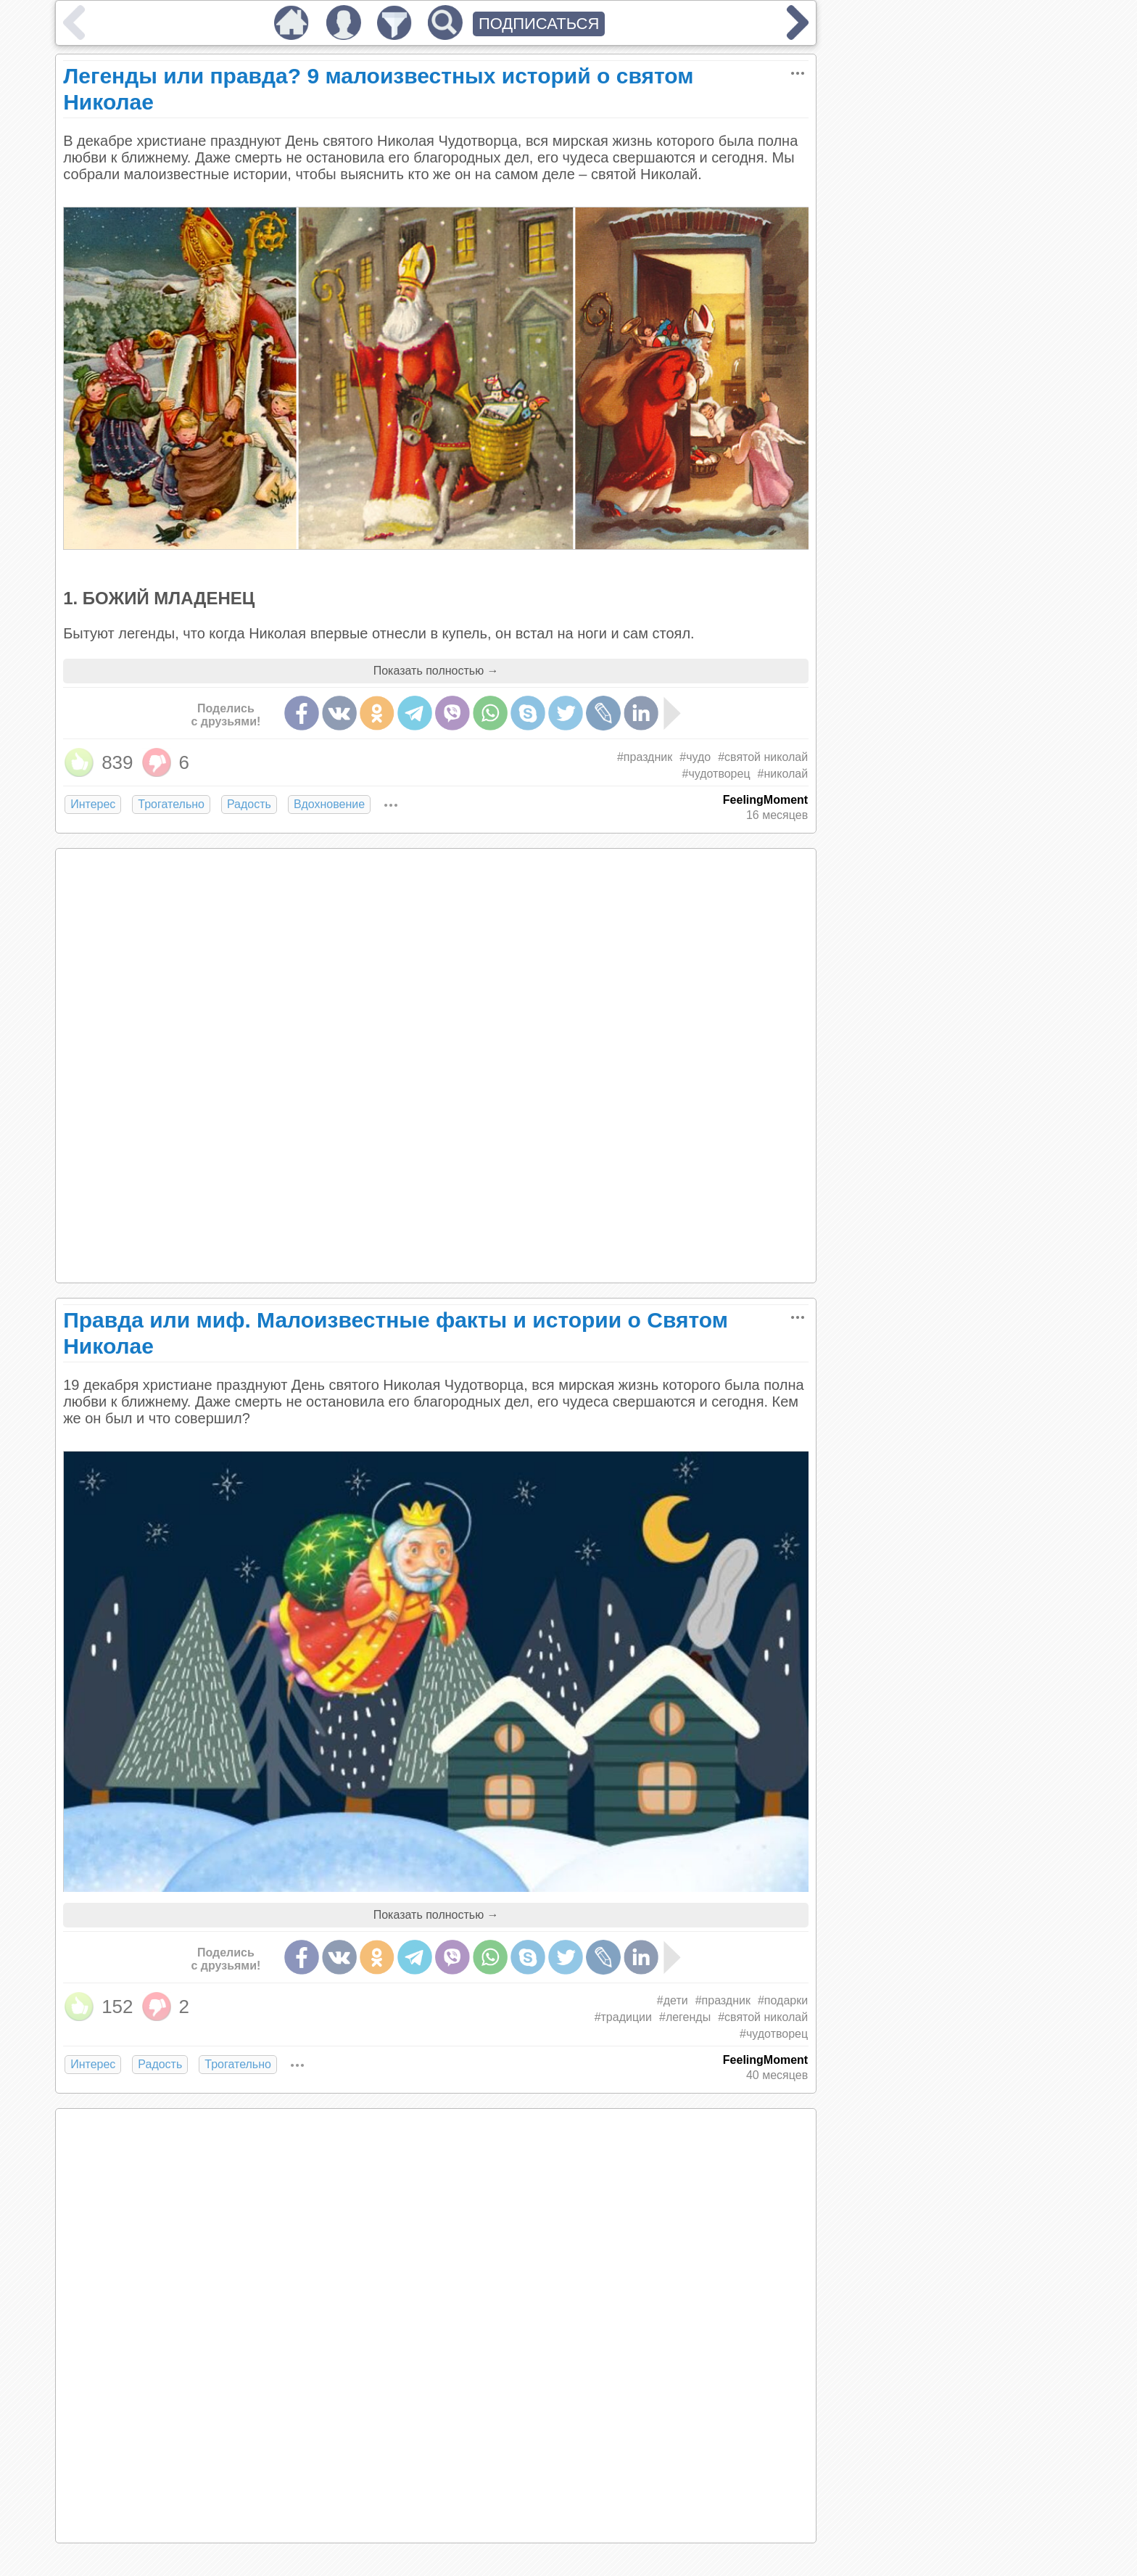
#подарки (783, 2000)
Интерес (92, 804)
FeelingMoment (765, 800)
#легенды (685, 2017)
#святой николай (763, 757)
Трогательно (171, 804)
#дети (672, 2000)
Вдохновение (329, 804)
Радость (249, 804)
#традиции (623, 2017)
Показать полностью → (436, 670)
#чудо (695, 757)
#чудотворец (716, 774)
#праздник (644, 757)
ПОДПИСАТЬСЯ (539, 24)
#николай (783, 774)
